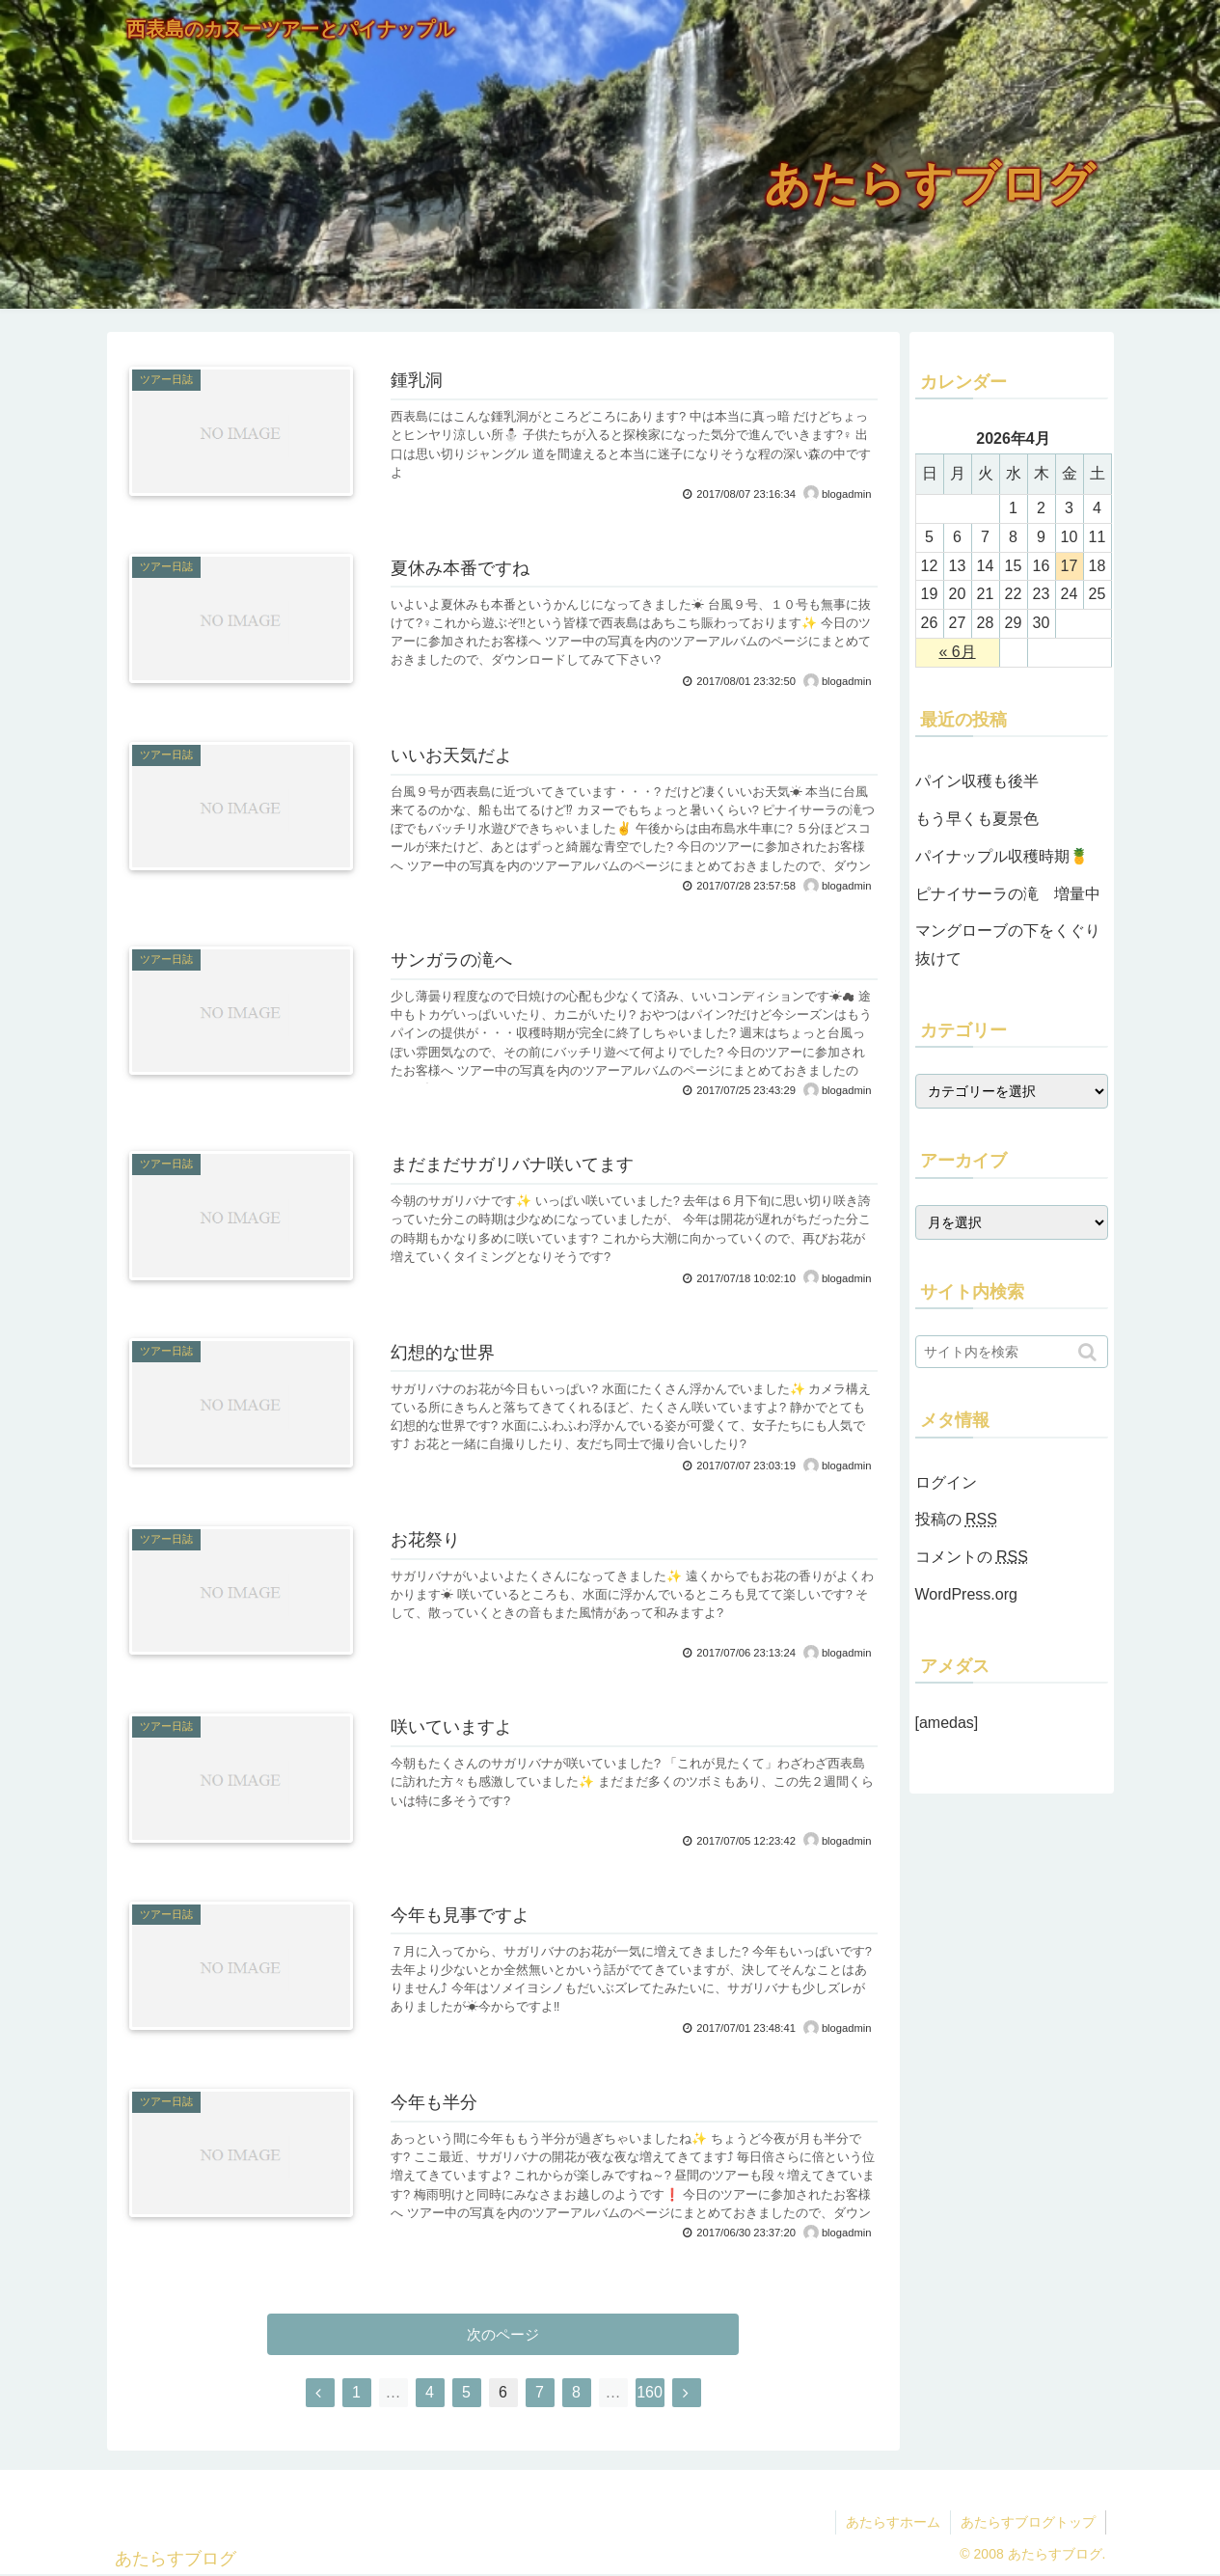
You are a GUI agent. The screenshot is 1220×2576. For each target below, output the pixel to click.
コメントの (971, 1556)
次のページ (503, 2334)
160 (650, 2392)
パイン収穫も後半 (977, 781)
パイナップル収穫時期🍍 (1002, 856)
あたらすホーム (893, 2522)
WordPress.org (966, 1594)
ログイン (946, 1482)
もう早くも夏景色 (977, 818)
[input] (1011, 1351)
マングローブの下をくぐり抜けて (1007, 944)
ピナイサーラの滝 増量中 (1007, 894)
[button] (1089, 1352)
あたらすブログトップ (1028, 2522)
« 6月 (956, 652)
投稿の (956, 1519)
